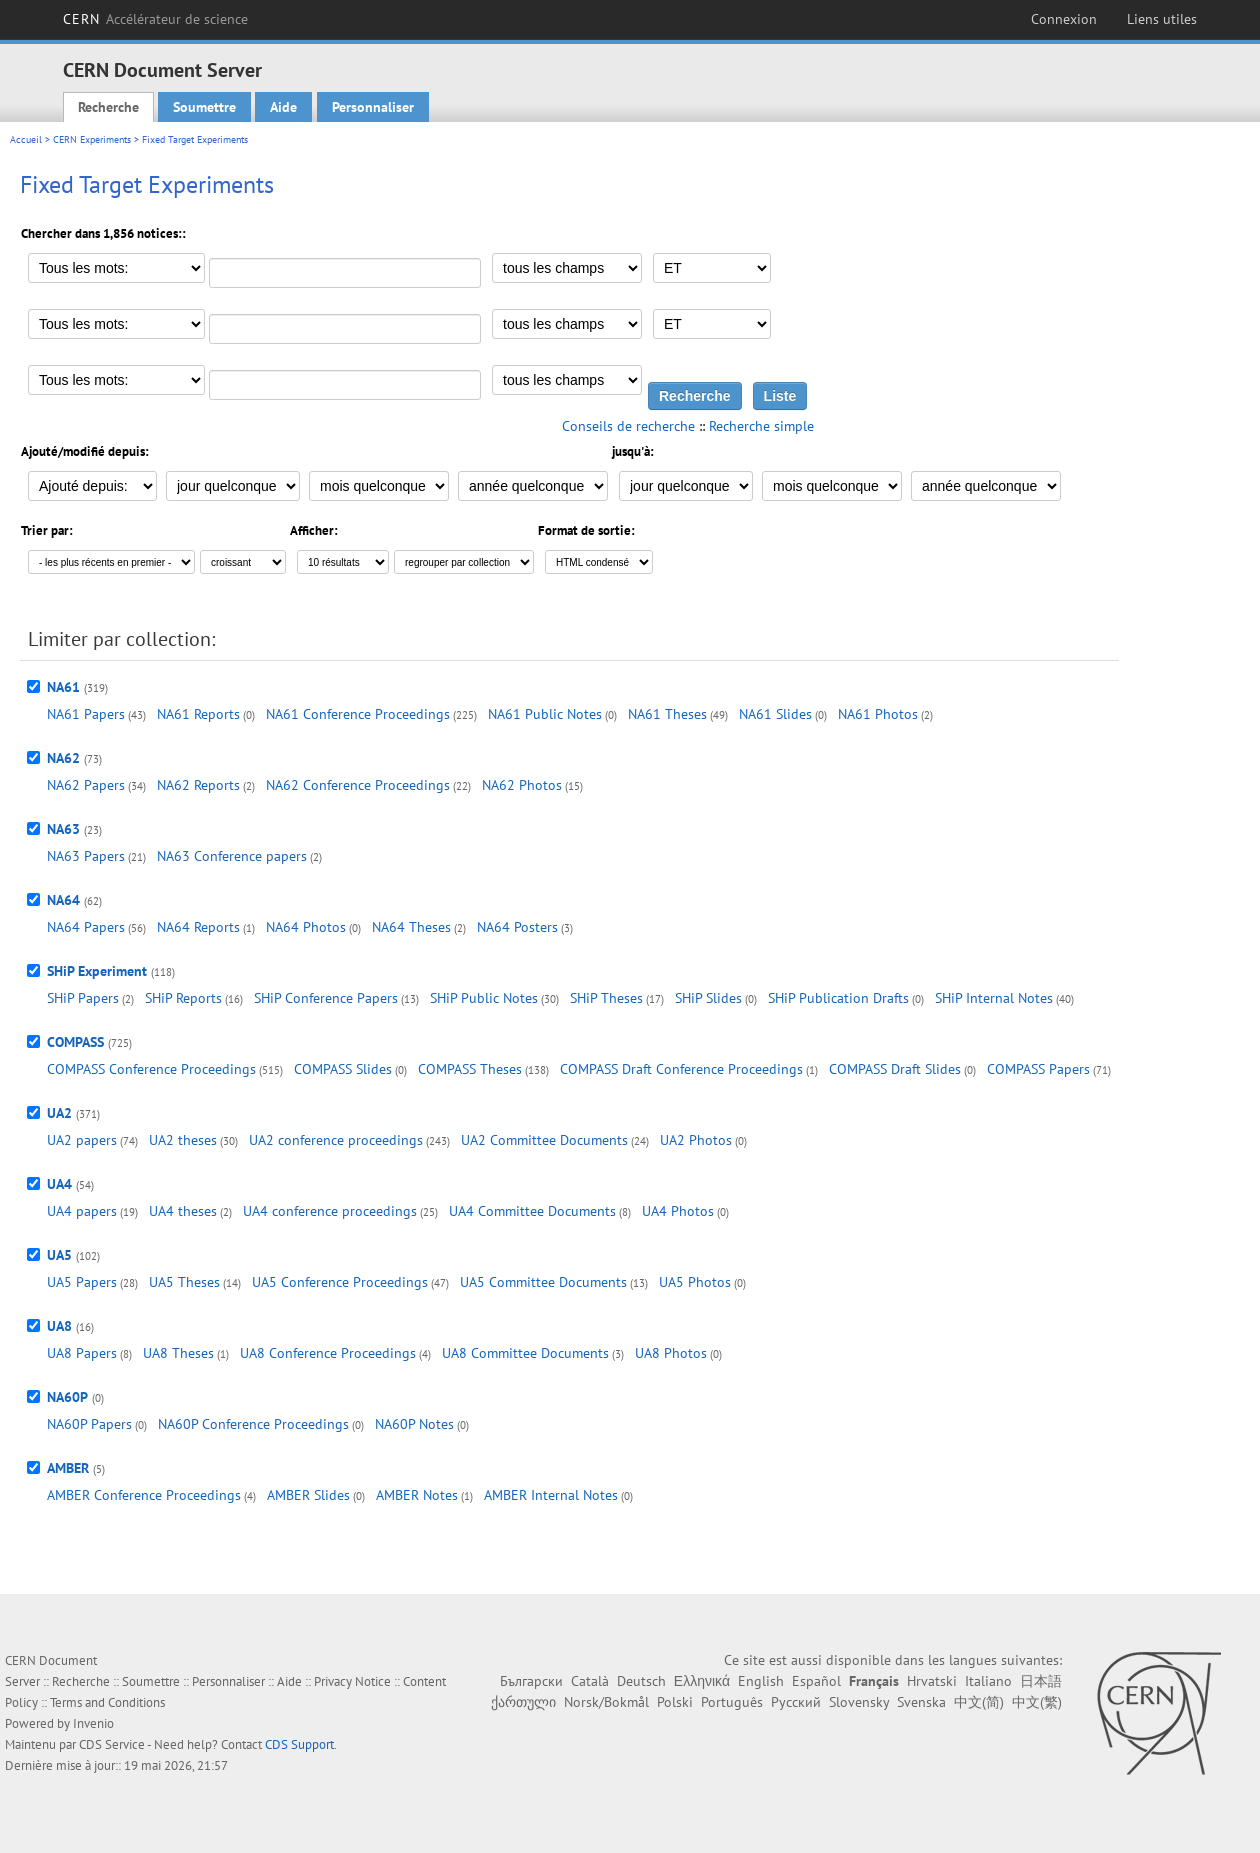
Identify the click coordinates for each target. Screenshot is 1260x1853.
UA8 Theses (178, 1353)
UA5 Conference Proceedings (340, 1282)
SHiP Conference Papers (326, 998)
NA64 (63, 900)
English (761, 1681)
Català (590, 1681)
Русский (796, 1702)
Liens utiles (1162, 19)
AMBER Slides (308, 1495)
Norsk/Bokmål (606, 1702)
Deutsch (641, 1681)
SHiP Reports (183, 998)
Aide (283, 107)
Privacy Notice (352, 1681)
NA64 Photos (306, 927)
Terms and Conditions (107, 1702)
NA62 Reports (198, 785)
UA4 (59, 1184)
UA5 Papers (82, 1282)
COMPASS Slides (343, 1069)
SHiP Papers (83, 998)
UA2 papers (82, 1140)
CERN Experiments (92, 139)
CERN (155, 19)
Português (732, 1702)
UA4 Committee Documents (532, 1211)
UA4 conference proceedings (330, 1211)
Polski (675, 1702)
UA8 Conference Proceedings (328, 1353)
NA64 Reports (198, 927)
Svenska (921, 1702)
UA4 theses (183, 1211)
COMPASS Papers (1038, 1069)
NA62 (63, 758)
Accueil (26, 139)
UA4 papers (82, 1211)
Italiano (988, 1681)
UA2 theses (183, 1140)
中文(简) (979, 1702)
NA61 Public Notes (545, 714)
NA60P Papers (89, 1424)
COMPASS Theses (470, 1069)
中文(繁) (1037, 1702)
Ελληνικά (702, 1681)
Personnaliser (373, 107)
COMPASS (75, 1042)
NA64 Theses (411, 927)
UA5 (59, 1255)
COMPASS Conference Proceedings (151, 1069)
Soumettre (204, 107)
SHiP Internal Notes (994, 998)
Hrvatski (932, 1681)
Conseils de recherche (628, 426)
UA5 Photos (695, 1282)
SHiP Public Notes (484, 998)
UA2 (59, 1113)
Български (531, 1681)
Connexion (1064, 19)
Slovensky (859, 1702)
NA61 (63, 687)
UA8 (59, 1326)
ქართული (523, 1702)
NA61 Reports (198, 714)
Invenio (93, 1723)
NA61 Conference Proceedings (358, 714)
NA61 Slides (775, 714)
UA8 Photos (671, 1353)
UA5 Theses (184, 1282)
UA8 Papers (82, 1353)
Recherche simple (761, 426)
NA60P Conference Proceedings (253, 1424)
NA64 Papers (86, 927)
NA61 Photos (878, 714)
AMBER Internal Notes (551, 1495)
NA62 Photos (522, 785)
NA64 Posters (517, 927)
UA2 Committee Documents (544, 1140)
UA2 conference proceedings (336, 1140)
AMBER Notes (417, 1495)
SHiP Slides (708, 998)
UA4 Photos (678, 1211)
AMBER (68, 1468)
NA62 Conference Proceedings (358, 785)
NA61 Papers (86, 714)
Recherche (108, 107)
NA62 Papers (86, 785)
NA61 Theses (667, 714)
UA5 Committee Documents (543, 1282)
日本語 (1041, 1681)
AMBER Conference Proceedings (144, 1495)
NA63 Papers (86, 856)
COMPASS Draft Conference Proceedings (681, 1069)
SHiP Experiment (97, 971)
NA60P (67, 1397)
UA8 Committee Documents (525, 1353)
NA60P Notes (414, 1424)
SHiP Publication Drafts (838, 998)
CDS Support (299, 1744)
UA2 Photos (696, 1140)
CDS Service (112, 1744)
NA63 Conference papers (232, 856)
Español (816, 1681)
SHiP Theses (606, 998)
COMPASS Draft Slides (895, 1069)
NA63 (63, 829)
